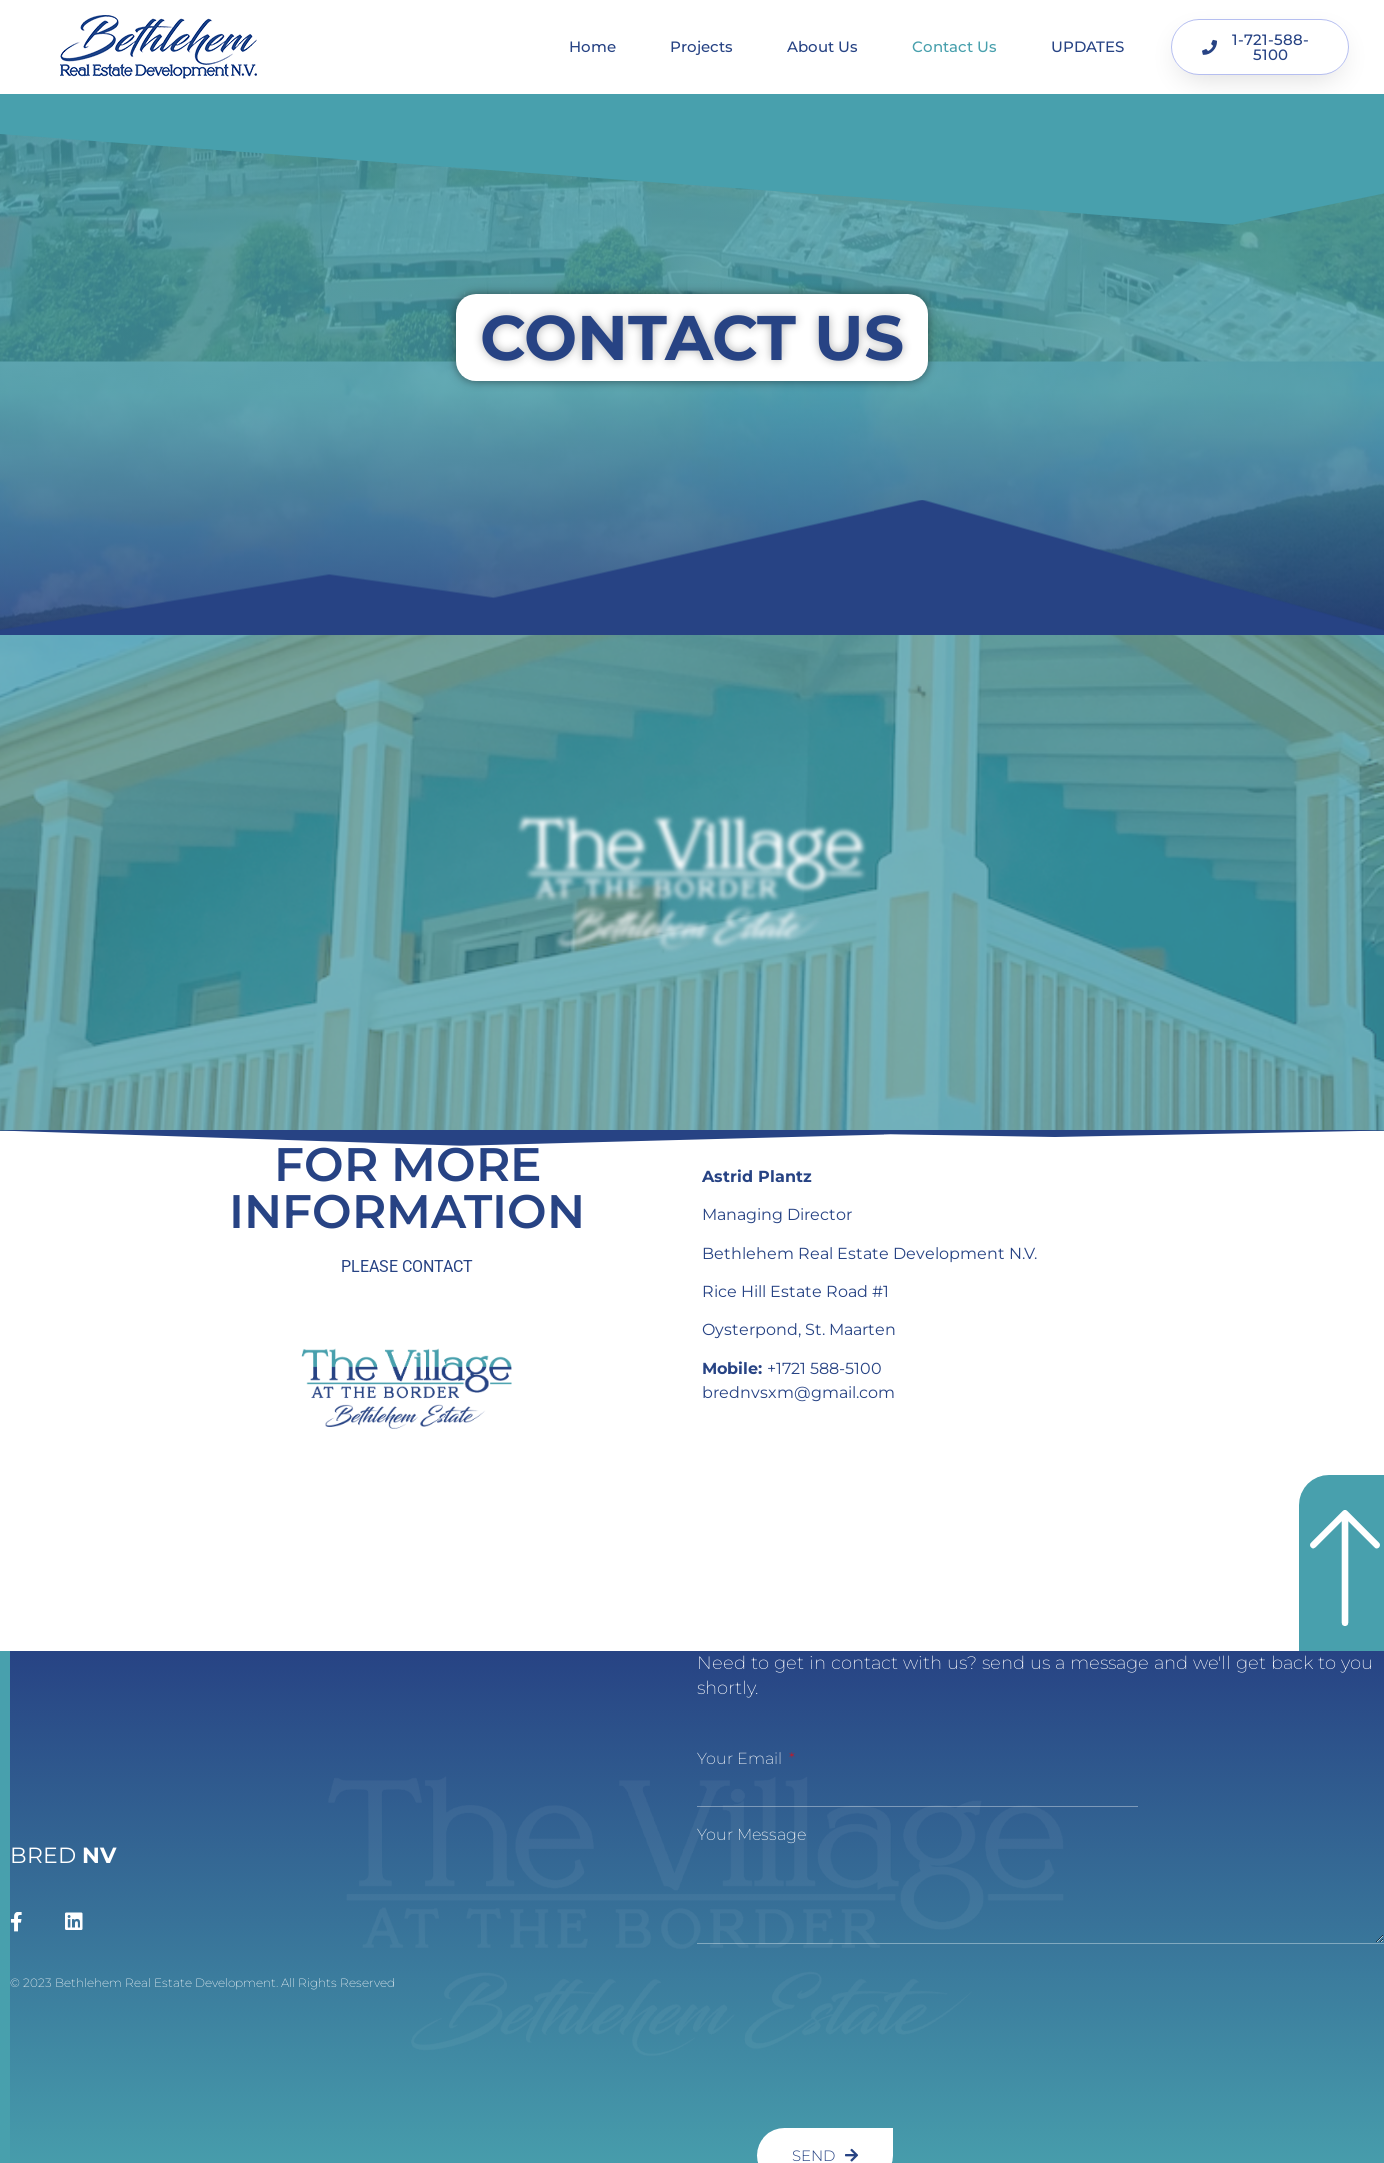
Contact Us (954, 46)
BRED (63, 1855)
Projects (701, 46)
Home (592, 46)
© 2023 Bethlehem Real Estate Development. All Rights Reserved (202, 1982)
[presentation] (779, 2036)
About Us (822, 46)
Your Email (741, 1759)
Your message (751, 1835)
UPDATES (1087, 46)
